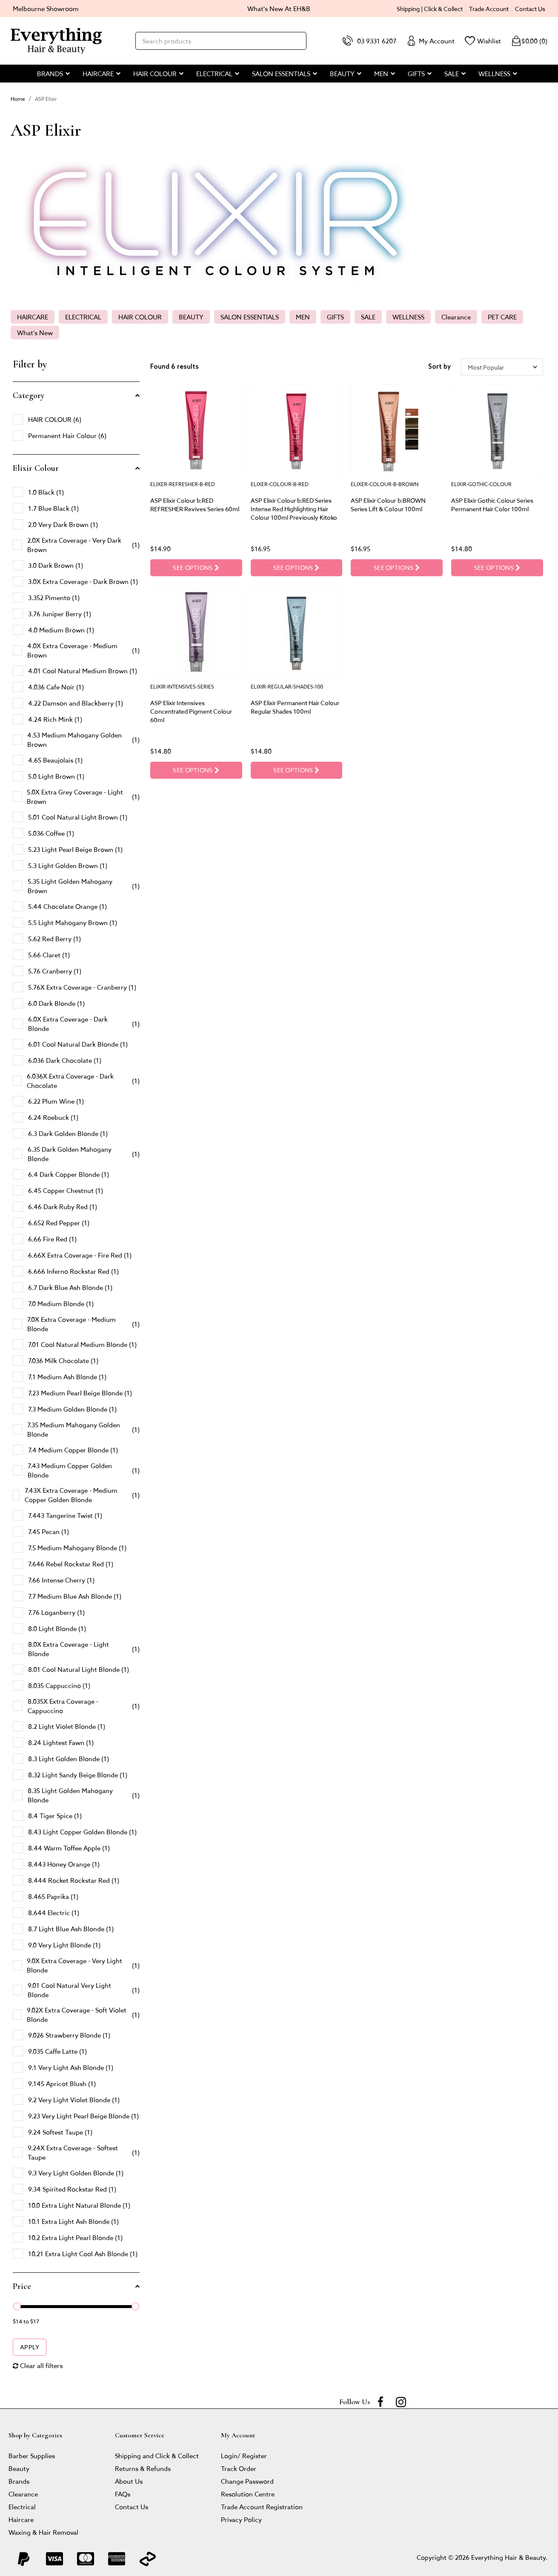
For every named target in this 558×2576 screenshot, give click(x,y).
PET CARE (502, 316)
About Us (129, 2481)
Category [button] (29, 395)
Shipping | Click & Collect (430, 8)
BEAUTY (191, 316)
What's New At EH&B (278, 8)
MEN (303, 316)
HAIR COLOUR (140, 316)
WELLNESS (408, 316)
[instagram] (401, 2401)
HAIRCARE (32, 316)
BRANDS (50, 73)
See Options (196, 567)
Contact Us (530, 8)
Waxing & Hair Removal (43, 2532)
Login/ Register (244, 2455)
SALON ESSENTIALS (249, 316)
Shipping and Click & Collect (157, 2455)
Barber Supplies (32, 2455)
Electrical (22, 2506)
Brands (19, 2481)
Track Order (238, 2468)
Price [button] (22, 2286)
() (529, 41)
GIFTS (335, 316)
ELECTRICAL (83, 316)
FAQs (122, 2493)
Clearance (456, 316)
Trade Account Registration (262, 2506)
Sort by (439, 367)
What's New (35, 332)
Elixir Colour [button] (36, 468)
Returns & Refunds (143, 2468)
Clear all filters (38, 2365)
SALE (368, 316)
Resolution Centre (248, 2493)
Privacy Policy (241, 2519)
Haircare (21, 2519)
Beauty (19, 2468)
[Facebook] (380, 2401)
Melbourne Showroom (46, 8)
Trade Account (489, 8)
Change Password (247, 2481)
